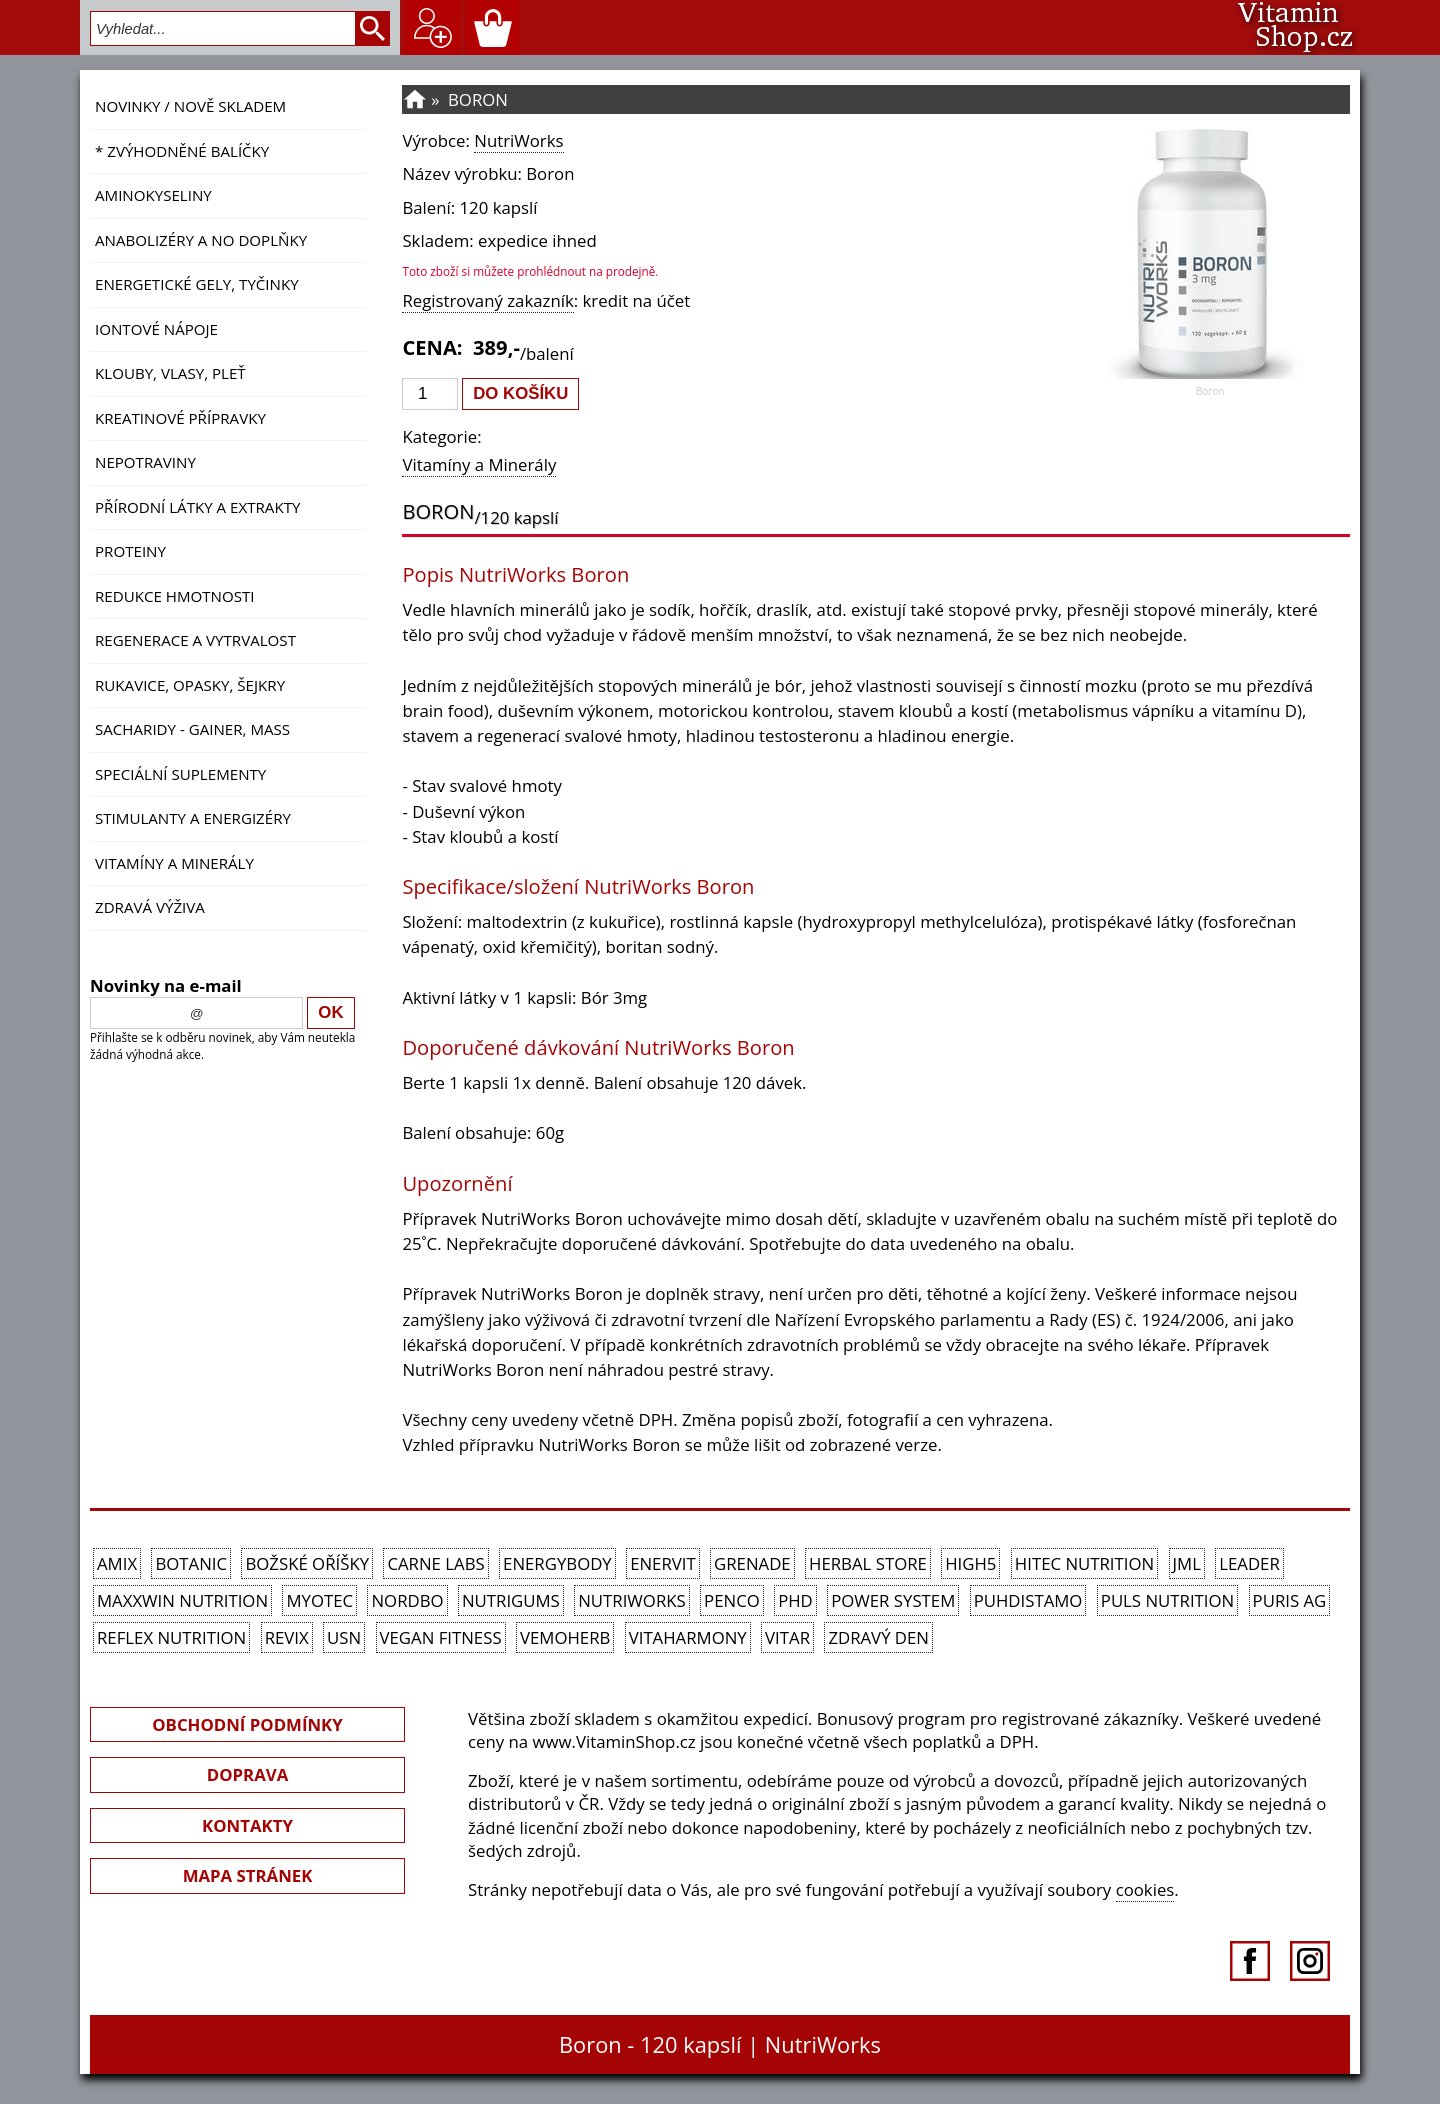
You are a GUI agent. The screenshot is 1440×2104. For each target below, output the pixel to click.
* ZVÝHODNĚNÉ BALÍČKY (182, 151)
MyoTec (319, 1600)
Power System (893, 1600)
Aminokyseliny (153, 195)
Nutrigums (511, 1600)
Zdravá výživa (150, 907)
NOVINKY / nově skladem (190, 106)
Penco (732, 1600)
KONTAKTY (247, 1825)
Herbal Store (868, 1563)
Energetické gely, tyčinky (197, 284)
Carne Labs (435, 1563)
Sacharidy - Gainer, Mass (192, 729)
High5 (970, 1563)
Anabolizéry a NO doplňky (201, 240)
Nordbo (407, 1600)
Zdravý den (878, 1637)
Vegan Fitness (441, 1637)
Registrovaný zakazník (487, 300)
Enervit (663, 1563)
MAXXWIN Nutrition (182, 1600)
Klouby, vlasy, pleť (170, 373)
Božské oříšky (307, 1563)
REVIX (287, 1637)
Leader (1249, 1563)
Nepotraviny (145, 462)
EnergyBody (557, 1563)
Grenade (752, 1563)
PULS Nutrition (1167, 1600)
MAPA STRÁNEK (248, 1875)
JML (1187, 1563)
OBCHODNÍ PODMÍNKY (247, 1724)
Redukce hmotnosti (175, 596)
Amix (117, 1563)
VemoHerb (565, 1637)
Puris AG (1290, 1600)
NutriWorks (518, 140)
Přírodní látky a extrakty (197, 507)
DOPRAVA (247, 1774)
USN (344, 1637)
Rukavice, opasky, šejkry (190, 685)
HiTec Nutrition (1084, 1563)
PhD (795, 1600)
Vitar (787, 1637)
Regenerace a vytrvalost (195, 640)
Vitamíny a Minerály (174, 863)
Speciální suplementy (180, 774)
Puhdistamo (1028, 1600)
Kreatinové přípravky (180, 418)
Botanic (191, 1563)
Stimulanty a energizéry (193, 818)
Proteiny (130, 551)
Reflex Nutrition (171, 1637)
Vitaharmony (688, 1637)
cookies (1145, 1889)
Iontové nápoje (156, 329)
